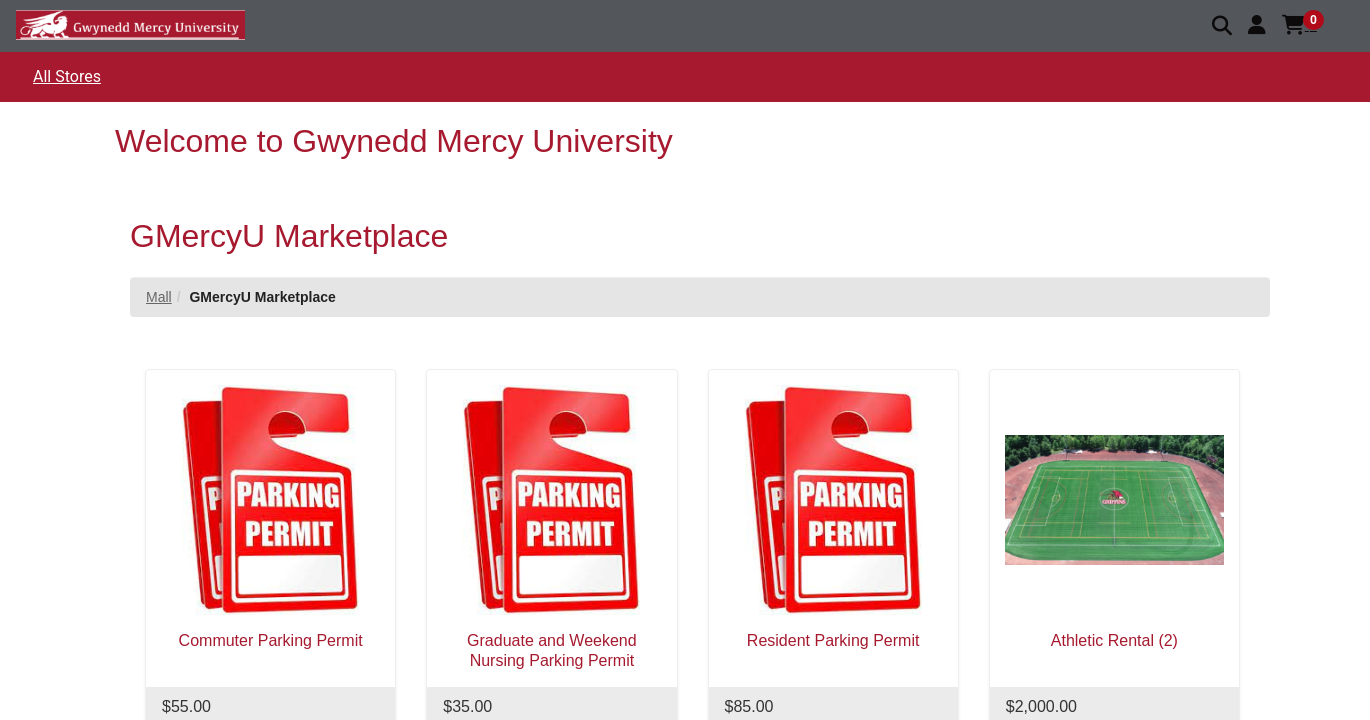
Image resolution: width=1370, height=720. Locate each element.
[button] (1257, 25)
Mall (159, 297)
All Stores (67, 76)
